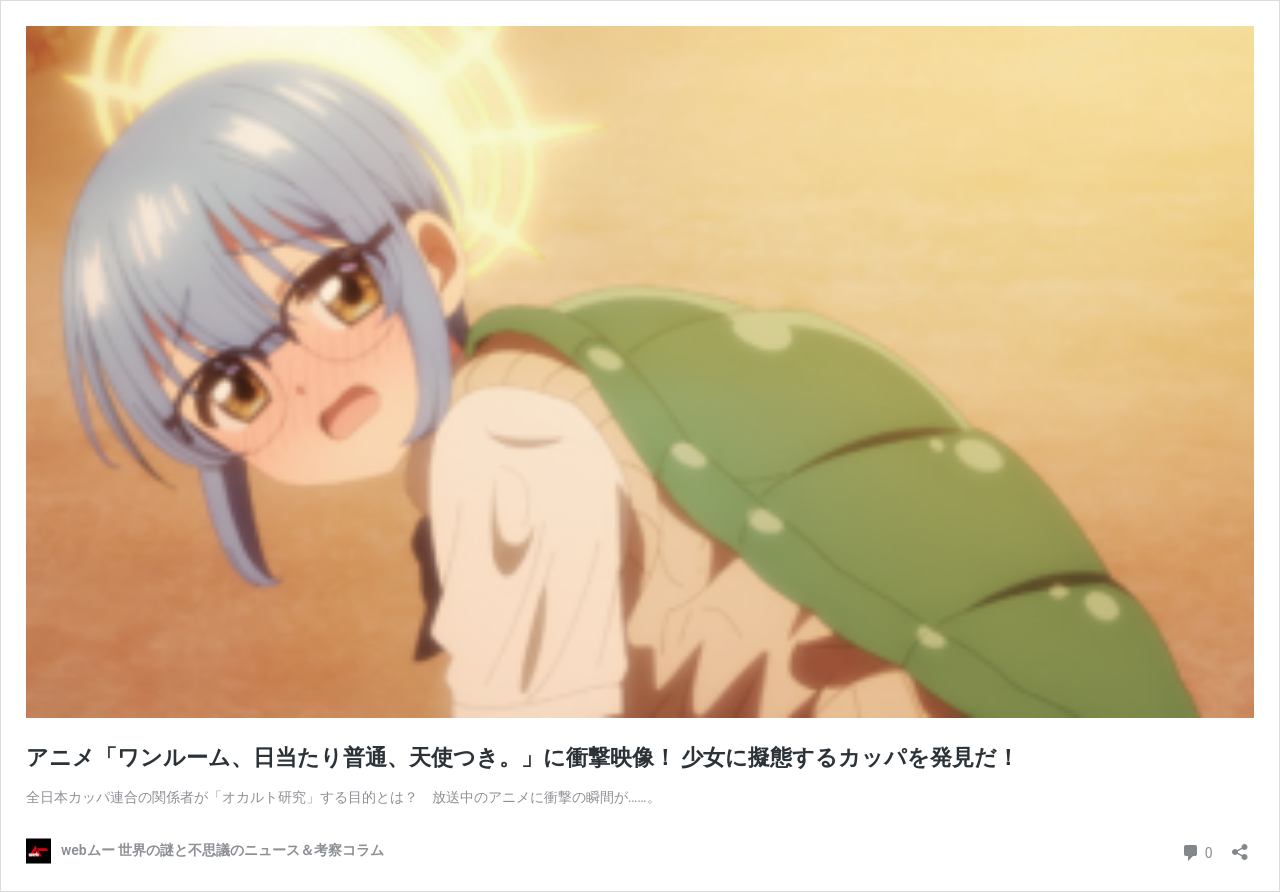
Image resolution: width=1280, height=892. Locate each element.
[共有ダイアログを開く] (1240, 845)
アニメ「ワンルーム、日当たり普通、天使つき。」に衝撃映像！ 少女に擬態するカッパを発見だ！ (522, 757)
